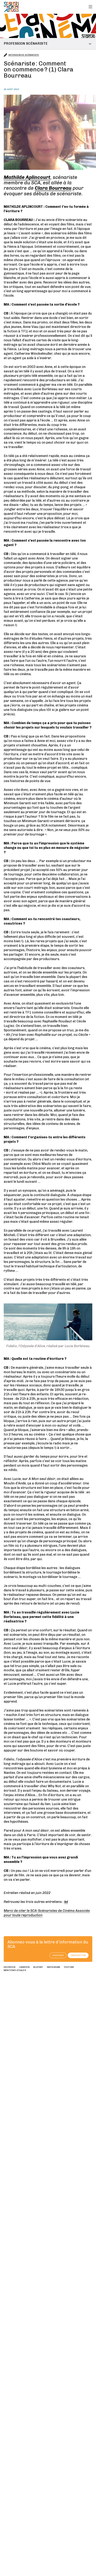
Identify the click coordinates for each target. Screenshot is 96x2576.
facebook (9, 1967)
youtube (69, 1967)
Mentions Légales (15, 1970)
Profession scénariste (26, 43)
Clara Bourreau (53, 188)
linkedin (24, 1967)
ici (66, 1902)
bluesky (38, 1967)
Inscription (78, 1955)
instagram (53, 1967)
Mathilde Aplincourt (27, 177)
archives (58, 1955)
